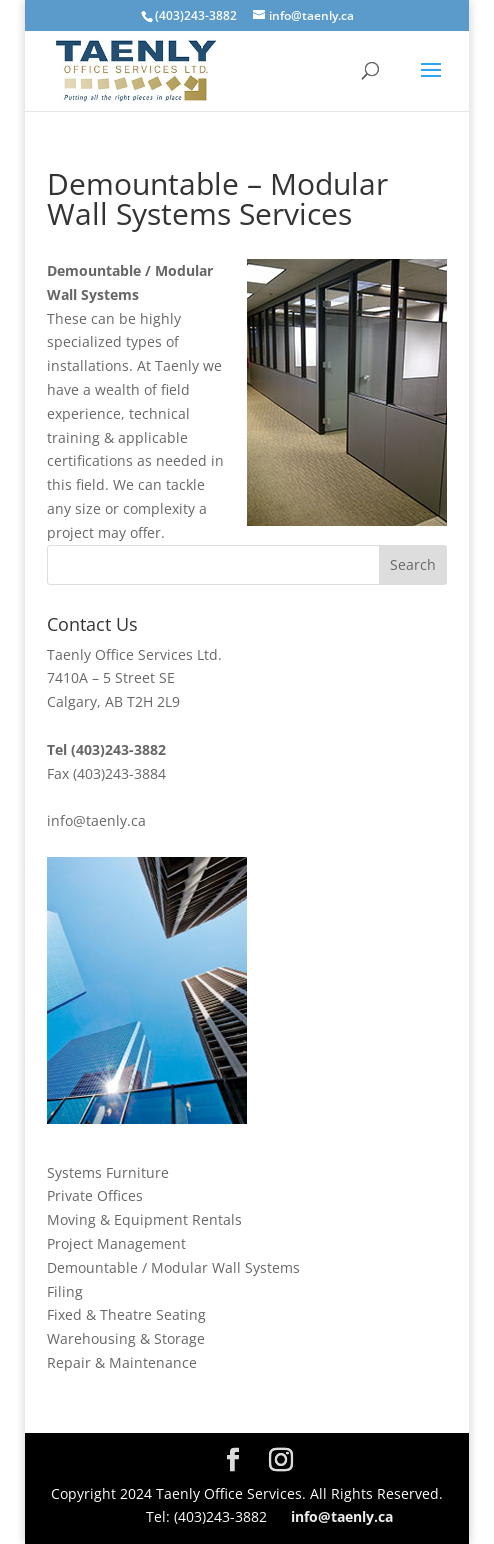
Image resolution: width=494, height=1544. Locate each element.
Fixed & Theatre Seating (126, 1314)
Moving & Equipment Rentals (144, 1219)
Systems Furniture (108, 1172)
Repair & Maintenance (122, 1362)
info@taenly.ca (96, 820)
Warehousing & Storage (126, 1338)
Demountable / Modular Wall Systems (173, 1267)
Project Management (116, 1243)
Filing (65, 1291)
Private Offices (95, 1195)
